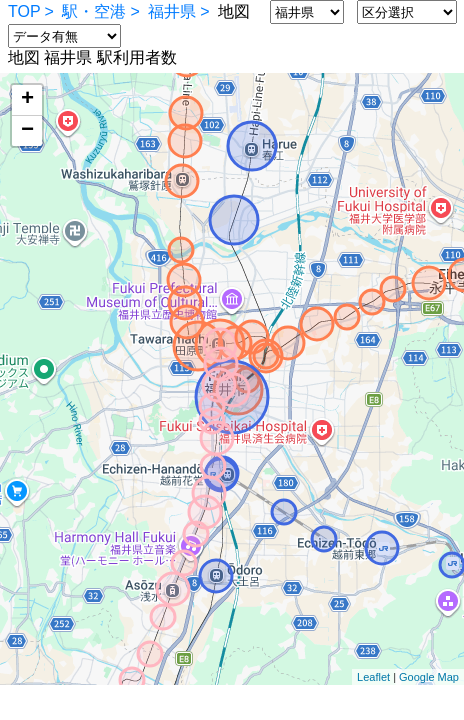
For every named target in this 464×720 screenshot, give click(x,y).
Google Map (429, 677)
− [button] (27, 131)
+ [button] (27, 100)
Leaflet (373, 677)
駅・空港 (94, 11)
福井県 (172, 11)
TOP (24, 11)
